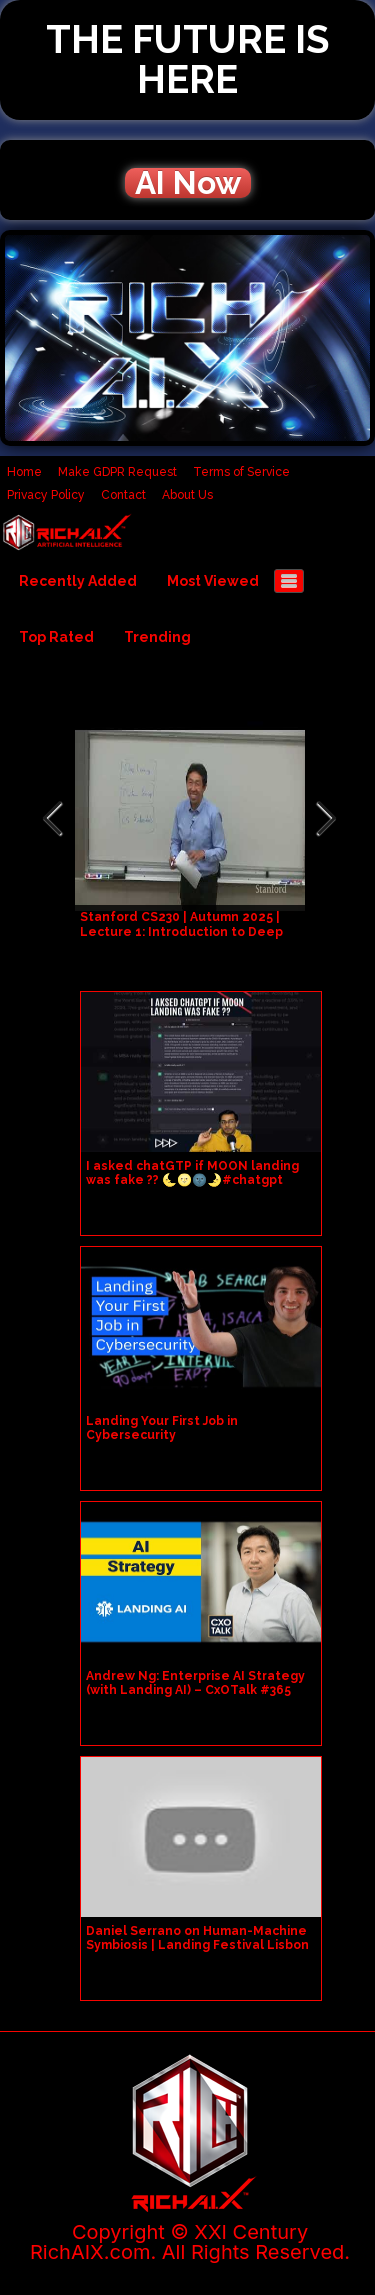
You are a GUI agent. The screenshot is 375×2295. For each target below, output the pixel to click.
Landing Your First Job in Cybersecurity (162, 1428)
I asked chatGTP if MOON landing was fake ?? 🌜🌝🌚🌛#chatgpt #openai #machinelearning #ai (192, 1180)
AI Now (188, 183)
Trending (157, 637)
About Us (187, 495)
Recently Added (78, 581)
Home (24, 472)
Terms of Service (241, 472)
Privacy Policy (46, 495)
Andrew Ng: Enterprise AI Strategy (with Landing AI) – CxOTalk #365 (195, 1683)
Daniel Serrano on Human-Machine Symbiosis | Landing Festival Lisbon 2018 (197, 1945)
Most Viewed (213, 581)
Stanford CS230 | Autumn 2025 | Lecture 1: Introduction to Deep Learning (181, 932)
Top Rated (56, 637)
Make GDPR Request (117, 472)
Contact (123, 495)
